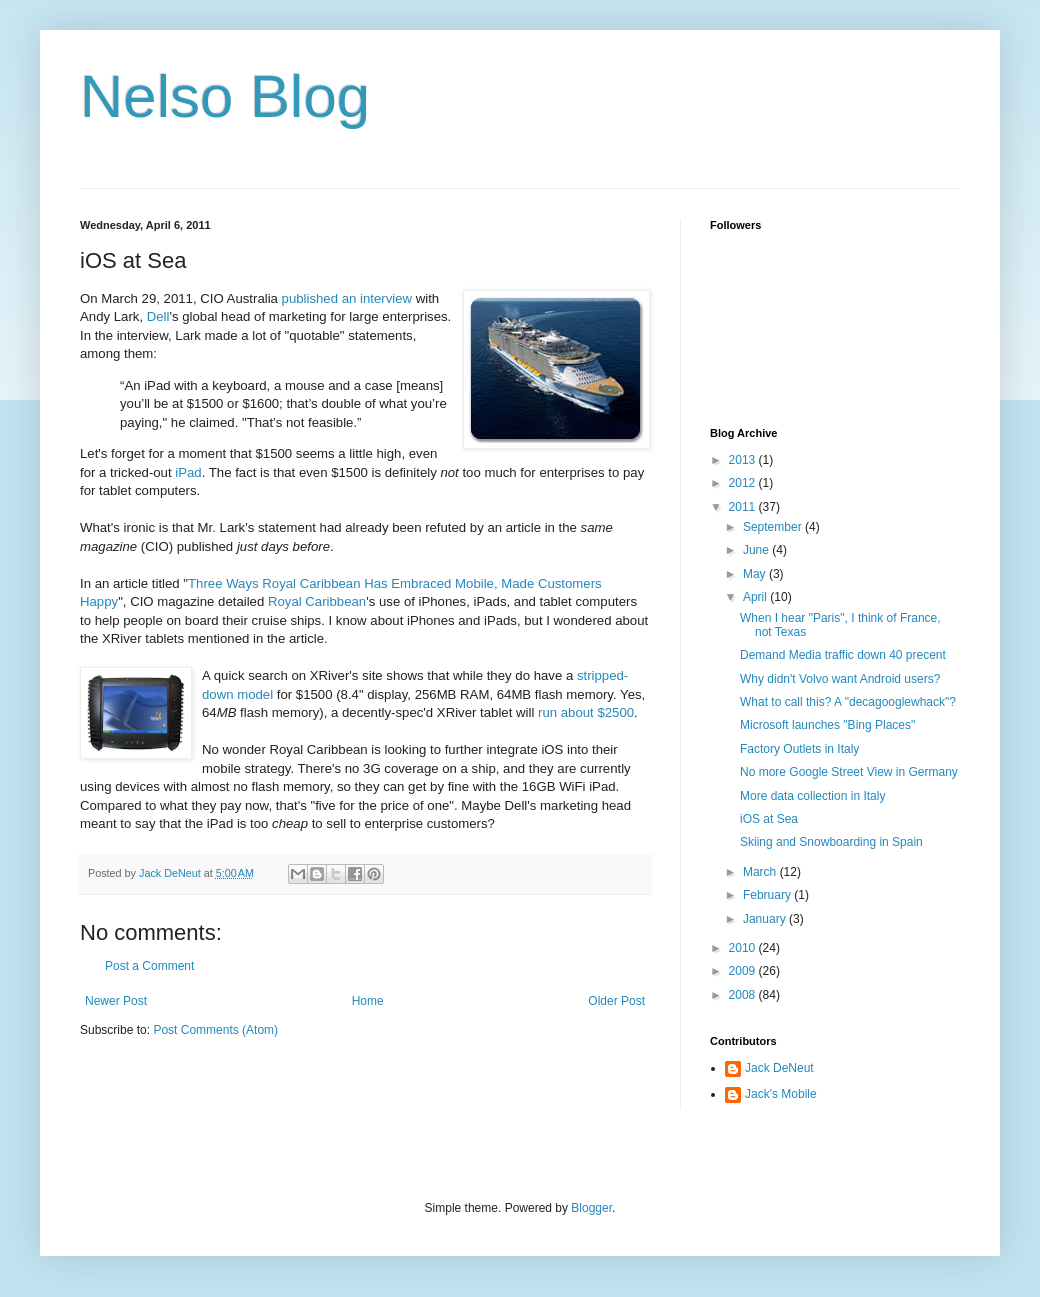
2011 (744, 507)
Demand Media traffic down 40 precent (843, 655)
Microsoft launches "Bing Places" (827, 725)
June (757, 550)
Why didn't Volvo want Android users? (840, 679)
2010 (744, 948)
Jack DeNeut (779, 1068)
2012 (744, 483)
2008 (744, 995)
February (768, 895)
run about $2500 (586, 712)
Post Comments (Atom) (215, 1030)
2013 (744, 460)
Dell (158, 316)
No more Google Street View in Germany (849, 772)
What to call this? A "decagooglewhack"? (848, 702)
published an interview (347, 298)
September (774, 527)
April (756, 597)
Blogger (591, 1208)
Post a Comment (149, 966)
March (761, 872)
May (756, 574)
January (766, 919)
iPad (188, 472)
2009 (744, 971)
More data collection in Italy (812, 796)
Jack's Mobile (781, 1094)
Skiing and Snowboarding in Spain (831, 842)
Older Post (616, 1001)
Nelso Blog (225, 96)
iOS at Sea (769, 819)
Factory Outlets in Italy (799, 749)
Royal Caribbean (317, 601)
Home (368, 1001)
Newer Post (116, 1001)
